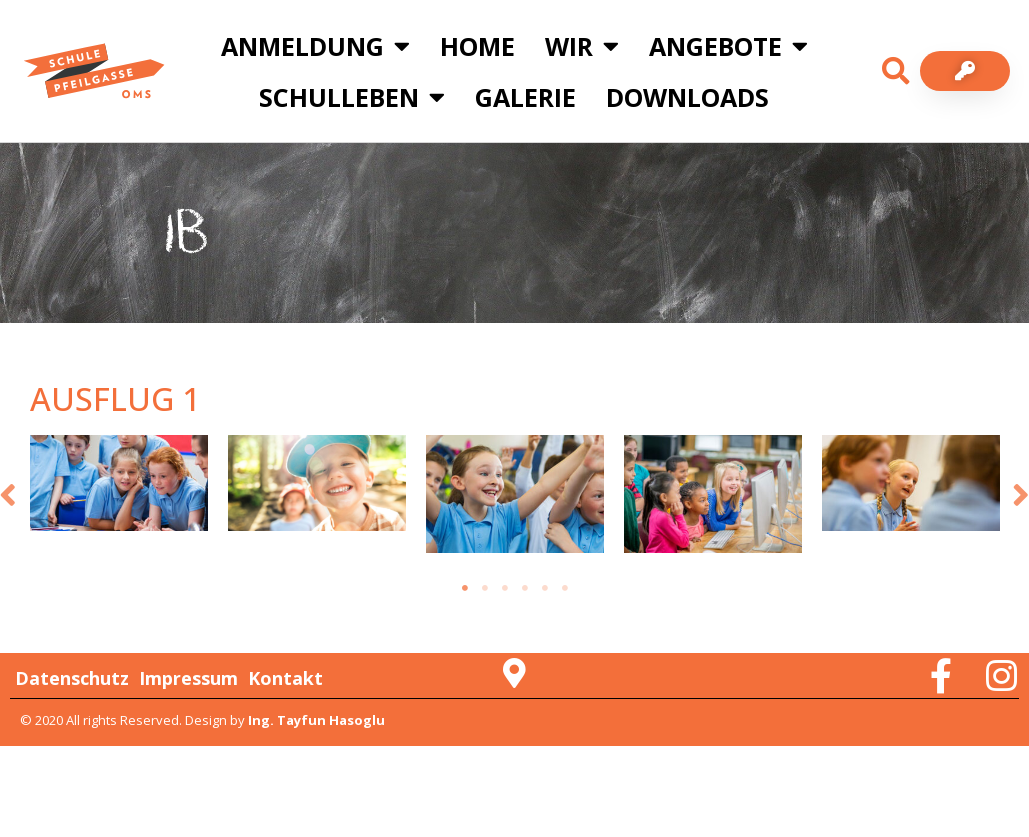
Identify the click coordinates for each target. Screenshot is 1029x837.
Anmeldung (315, 45)
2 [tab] (485, 588)
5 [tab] (545, 588)
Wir (582, 45)
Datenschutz (72, 678)
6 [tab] (565, 588)
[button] (896, 71)
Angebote (728, 45)
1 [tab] (465, 588)
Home (477, 46)
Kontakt (285, 678)
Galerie (525, 97)
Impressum (188, 678)
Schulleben (352, 96)
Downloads (687, 97)
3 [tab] (505, 588)
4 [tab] (525, 588)
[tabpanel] (119, 483)
